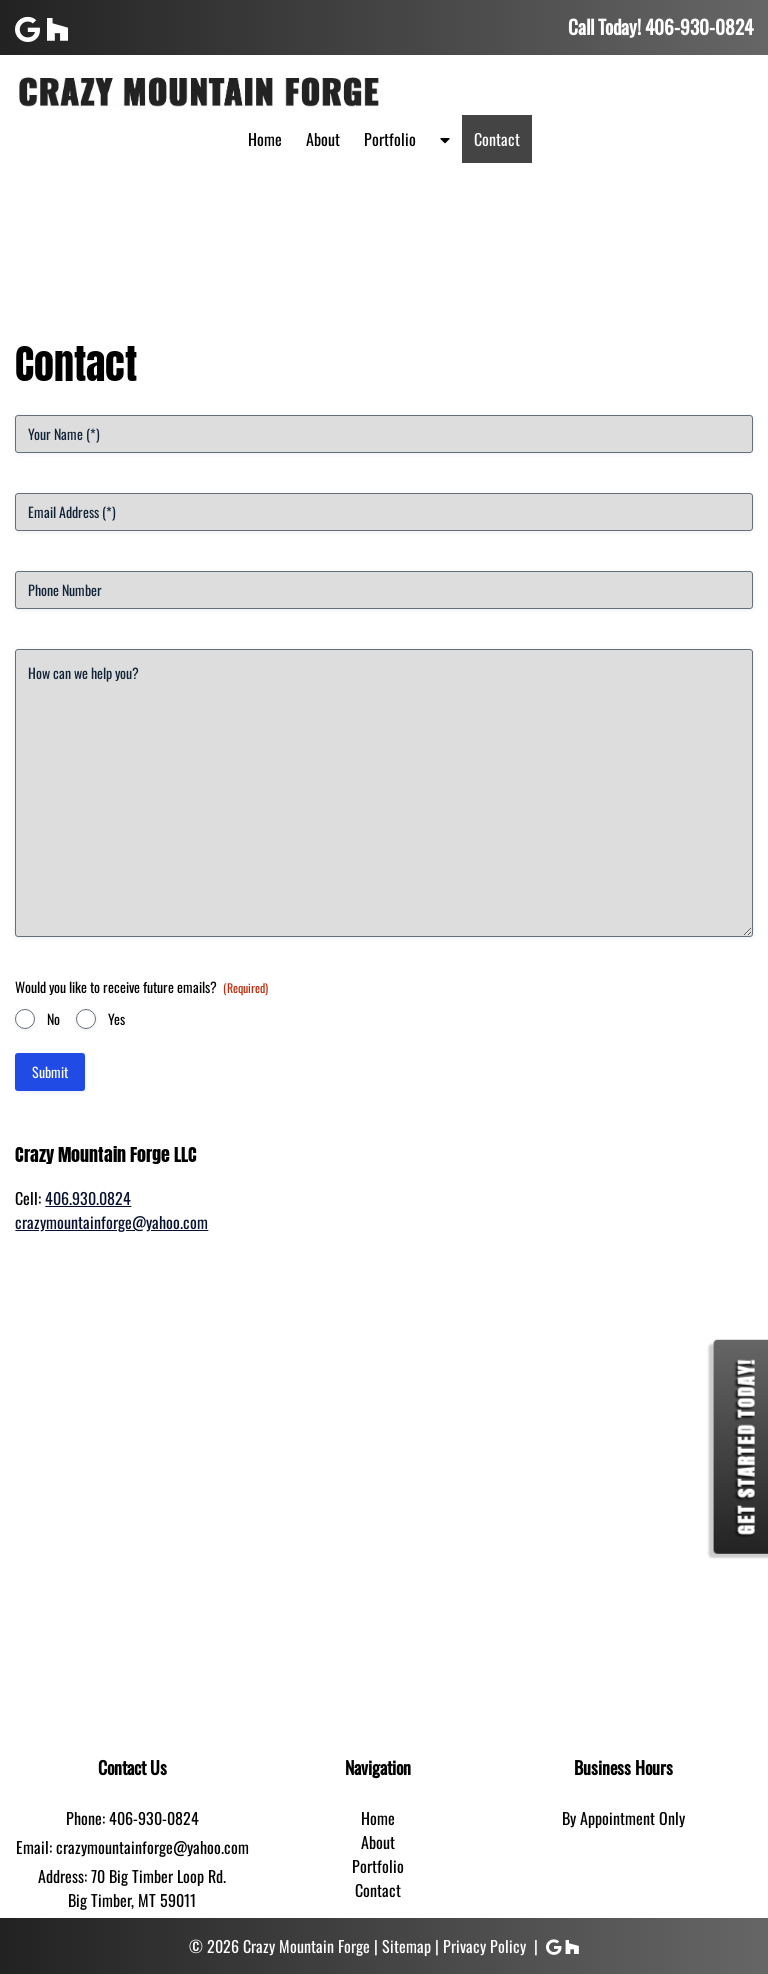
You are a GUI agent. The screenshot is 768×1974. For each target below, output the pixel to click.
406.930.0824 (88, 1198)
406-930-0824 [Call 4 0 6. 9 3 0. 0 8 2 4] (154, 1818)
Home (265, 139)
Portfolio (390, 139)
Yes (116, 1019)
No (53, 1019)
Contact (497, 139)
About (323, 139)
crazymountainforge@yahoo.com (111, 1222)
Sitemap (406, 1946)
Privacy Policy (484, 1946)
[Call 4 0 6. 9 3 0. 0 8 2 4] (699, 26)
